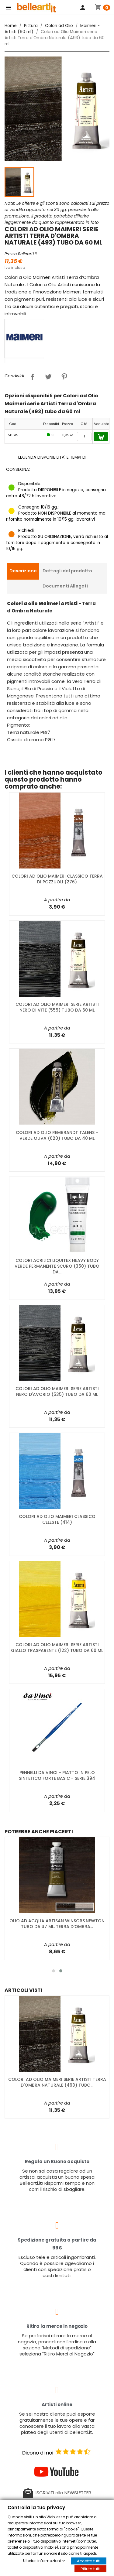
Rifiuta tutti (90, 2569)
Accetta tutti (88, 2561)
